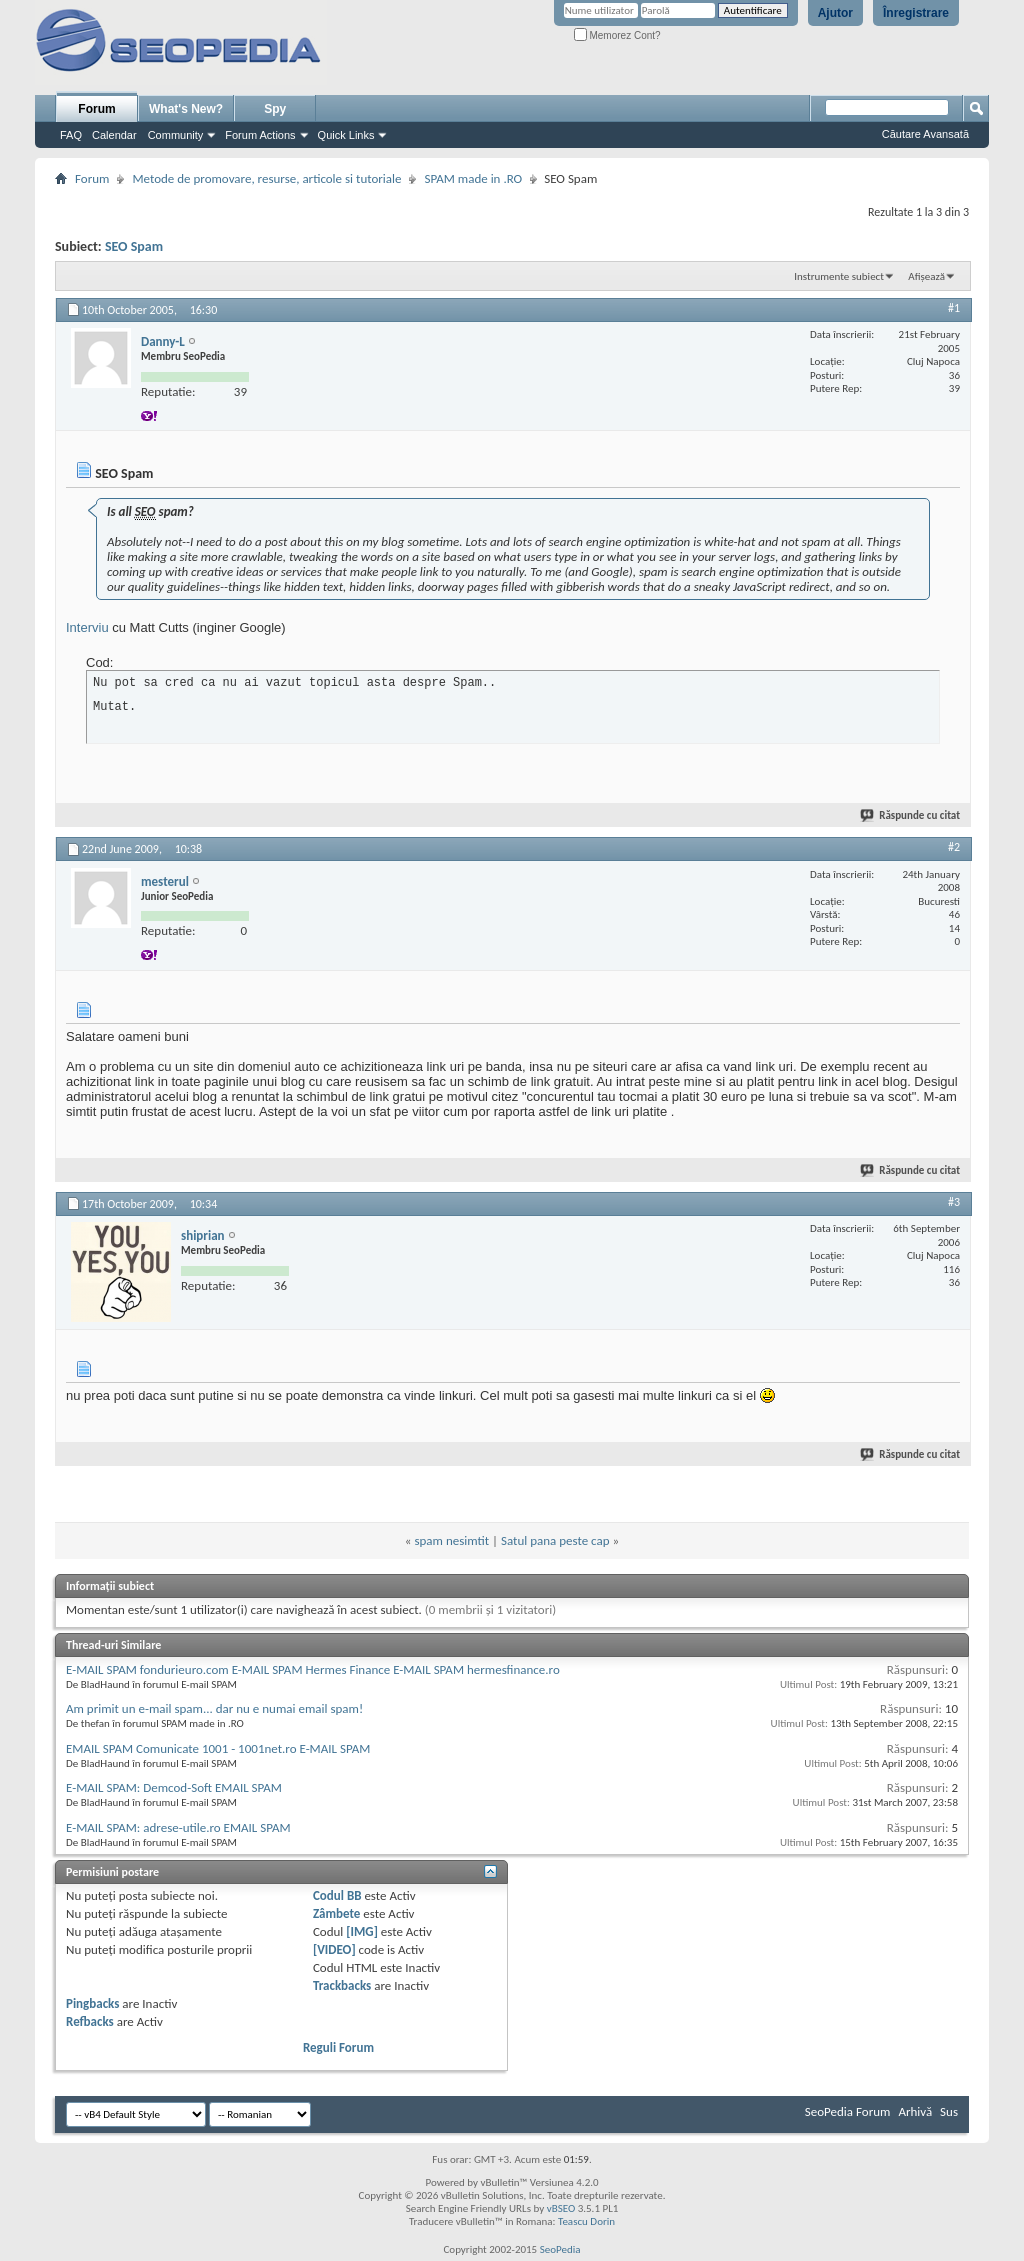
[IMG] (362, 1931)
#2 (954, 847)
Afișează (926, 276)
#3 (954, 1202)
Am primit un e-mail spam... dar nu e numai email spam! (214, 1708)
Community (176, 135)
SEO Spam (134, 246)
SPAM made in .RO (473, 178)
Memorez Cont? (617, 35)
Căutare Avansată (925, 134)
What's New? (186, 109)
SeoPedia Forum (848, 2111)
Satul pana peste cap (555, 1540)
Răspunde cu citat (911, 815)
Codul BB (337, 1895)
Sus (949, 2111)
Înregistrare (916, 13)
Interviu (87, 627)
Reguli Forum (338, 2047)
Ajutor (835, 13)
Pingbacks (92, 2003)
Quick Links (346, 135)
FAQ (71, 135)
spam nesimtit (451, 1540)
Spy (275, 109)
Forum (96, 109)
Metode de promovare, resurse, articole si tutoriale (266, 178)
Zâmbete (336, 1913)
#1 (954, 308)
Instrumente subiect (839, 276)
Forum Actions (260, 135)
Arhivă (915, 2111)
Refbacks (90, 2021)
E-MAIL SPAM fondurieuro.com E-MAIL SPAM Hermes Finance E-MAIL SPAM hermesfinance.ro (313, 1669)
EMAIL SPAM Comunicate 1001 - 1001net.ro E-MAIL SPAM (218, 1748)
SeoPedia (560, 2249)
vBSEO (561, 2208)
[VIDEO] (334, 1949)
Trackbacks (342, 1985)
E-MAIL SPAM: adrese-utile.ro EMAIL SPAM (178, 1827)
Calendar (114, 135)
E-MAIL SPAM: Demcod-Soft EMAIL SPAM (174, 1787)
